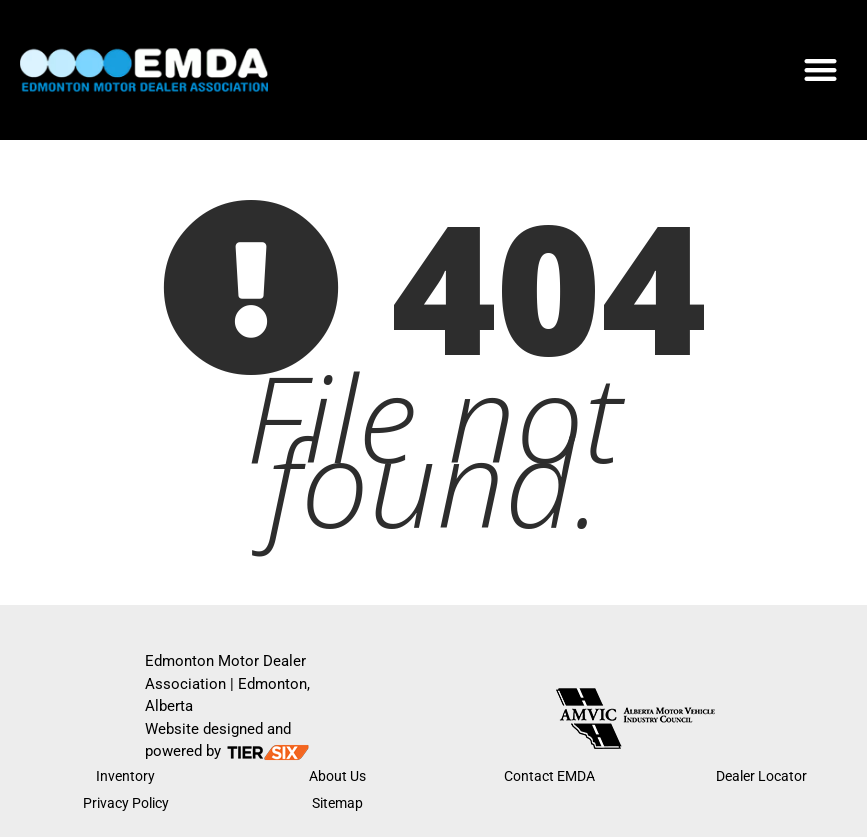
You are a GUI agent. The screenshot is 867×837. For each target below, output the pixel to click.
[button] (820, 70)
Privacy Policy (126, 803)
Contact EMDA (549, 776)
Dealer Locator (761, 776)
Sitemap (337, 803)
